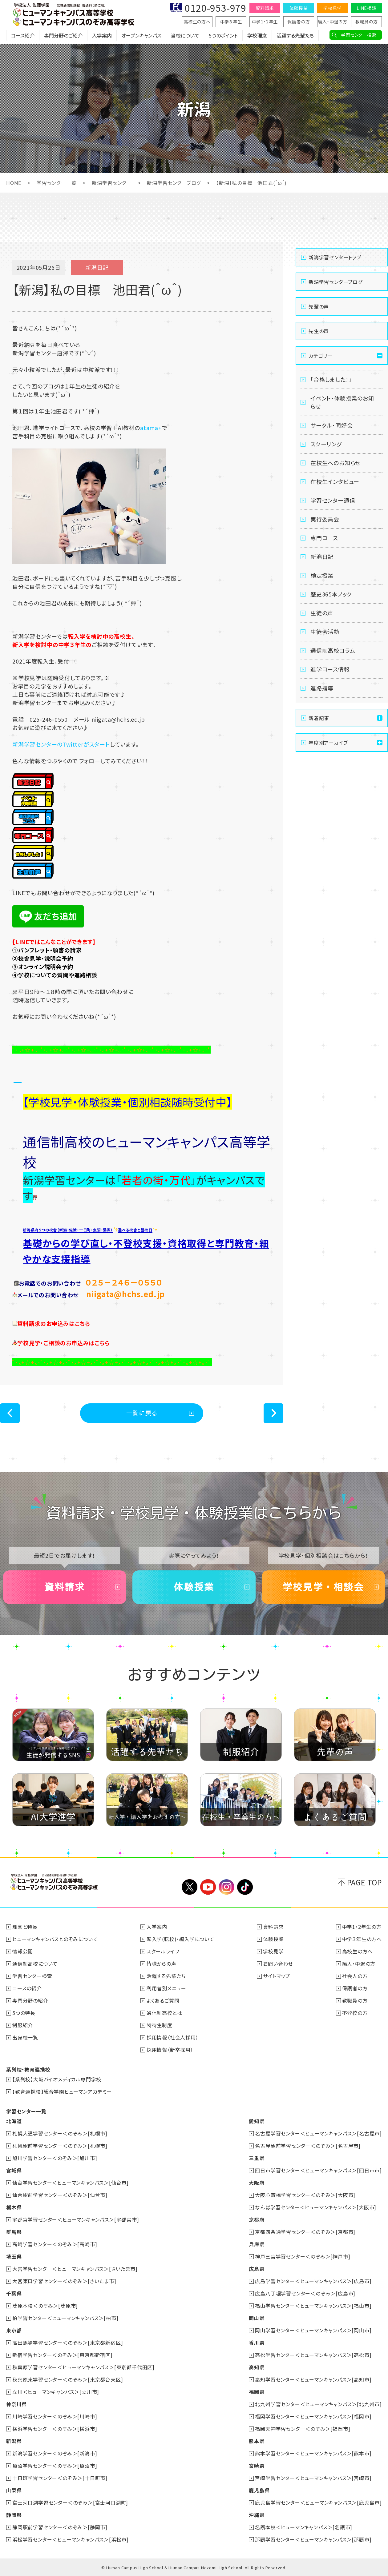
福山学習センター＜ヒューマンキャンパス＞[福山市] (313, 2305)
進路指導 (321, 688)
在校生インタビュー (334, 481)
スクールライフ (163, 1951)
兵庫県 (256, 2244)
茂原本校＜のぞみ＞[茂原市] (45, 2305)
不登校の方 (355, 2012)
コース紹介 (22, 35)
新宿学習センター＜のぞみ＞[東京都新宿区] (62, 2355)
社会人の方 (355, 1976)
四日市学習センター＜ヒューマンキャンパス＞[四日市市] (318, 2170)
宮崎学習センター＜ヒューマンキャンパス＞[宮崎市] (313, 2478)
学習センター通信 (332, 500)
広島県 (256, 2268)
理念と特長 (25, 1926)
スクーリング (326, 444)
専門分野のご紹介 (63, 35)
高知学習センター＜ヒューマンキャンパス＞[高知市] (313, 2379)
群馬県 (14, 2231)
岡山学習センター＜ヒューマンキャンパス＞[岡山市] (313, 2330)
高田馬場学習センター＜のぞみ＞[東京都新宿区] (67, 2342)
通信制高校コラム (332, 650)
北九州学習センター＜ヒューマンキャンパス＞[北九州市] (318, 2404)
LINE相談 (366, 8)
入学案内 (102, 35)
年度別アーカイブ (328, 742)
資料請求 (265, 8)
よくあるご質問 (163, 2000)
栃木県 (14, 2207)
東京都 (14, 2330)
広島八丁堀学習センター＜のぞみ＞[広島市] (305, 2293)
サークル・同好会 (331, 425)
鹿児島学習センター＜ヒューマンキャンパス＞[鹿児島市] (318, 2502)
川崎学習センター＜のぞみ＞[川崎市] (54, 2416)
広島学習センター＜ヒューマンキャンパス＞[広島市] (313, 2281)
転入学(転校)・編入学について (180, 1939)
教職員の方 (366, 21)
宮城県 (14, 2170)
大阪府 (256, 2182)
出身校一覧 (25, 2037)
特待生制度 (159, 2025)
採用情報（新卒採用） (170, 2049)
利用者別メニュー (166, 1988)
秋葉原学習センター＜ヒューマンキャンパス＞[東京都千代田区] (83, 2367)
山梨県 (14, 2490)
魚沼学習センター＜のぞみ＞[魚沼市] (54, 2465)
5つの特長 (23, 2012)
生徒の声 (321, 613)
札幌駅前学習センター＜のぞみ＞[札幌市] (59, 2145)
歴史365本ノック (331, 594)
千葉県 (14, 2293)
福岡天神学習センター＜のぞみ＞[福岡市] (302, 2428)
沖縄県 (256, 2514)
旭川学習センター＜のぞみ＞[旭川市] (54, 2158)
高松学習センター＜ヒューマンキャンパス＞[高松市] (313, 2355)
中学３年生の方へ (362, 1939)
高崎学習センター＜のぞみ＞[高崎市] (54, 2244)
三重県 (256, 2158)
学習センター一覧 (56, 182)
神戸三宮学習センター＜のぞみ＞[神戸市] (302, 2256)
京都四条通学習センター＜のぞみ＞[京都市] (305, 2231)
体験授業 (298, 8)
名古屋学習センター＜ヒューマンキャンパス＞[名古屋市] (318, 2133)
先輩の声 (319, 306)
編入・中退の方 (332, 21)
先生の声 (319, 331)
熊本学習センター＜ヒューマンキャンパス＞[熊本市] (313, 2453)
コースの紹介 (27, 1988)
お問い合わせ (278, 1963)
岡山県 (256, 2318)
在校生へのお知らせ (335, 463)
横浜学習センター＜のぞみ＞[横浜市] (54, 2428)
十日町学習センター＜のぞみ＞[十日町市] (59, 2478)
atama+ (151, 428)
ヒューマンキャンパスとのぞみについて (55, 1939)
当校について (185, 35)
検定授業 (321, 575)
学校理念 (257, 35)
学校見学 (332, 8)
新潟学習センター (111, 182)
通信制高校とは (164, 2012)
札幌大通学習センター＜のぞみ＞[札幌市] (59, 2133)
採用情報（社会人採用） (173, 2037)
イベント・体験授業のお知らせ (342, 402)
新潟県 (14, 2441)
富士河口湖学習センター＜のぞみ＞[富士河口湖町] (70, 2502)
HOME (13, 182)
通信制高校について (35, 1963)
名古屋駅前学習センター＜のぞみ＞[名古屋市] (308, 2145)
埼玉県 (14, 2256)
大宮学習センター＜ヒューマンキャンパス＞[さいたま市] (75, 2268)
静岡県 (14, 2514)
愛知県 (256, 2121)
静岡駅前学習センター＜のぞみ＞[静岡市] (59, 2527)
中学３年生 (231, 21)
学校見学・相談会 (323, 1587)
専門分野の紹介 (30, 2000)
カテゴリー (321, 355)
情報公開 (22, 1951)
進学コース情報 (330, 669)
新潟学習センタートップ (335, 257)
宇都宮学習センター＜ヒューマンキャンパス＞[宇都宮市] (75, 2219)
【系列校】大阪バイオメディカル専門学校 (56, 2079)
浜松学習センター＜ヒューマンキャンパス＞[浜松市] (70, 2539)
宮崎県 (256, 2465)
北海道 (14, 2121)
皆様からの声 (161, 1963)
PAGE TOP (364, 1882)
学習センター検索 (358, 35)
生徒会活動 (324, 632)
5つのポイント (223, 35)
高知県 (256, 2367)
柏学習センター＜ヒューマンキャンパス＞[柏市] (65, 2318)
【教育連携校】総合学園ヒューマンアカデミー (62, 2091)
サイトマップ (276, 1976)
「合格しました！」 (331, 379)
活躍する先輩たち (295, 35)
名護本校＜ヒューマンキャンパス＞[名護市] (303, 2527)
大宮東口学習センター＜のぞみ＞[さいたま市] (64, 2281)
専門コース (324, 538)
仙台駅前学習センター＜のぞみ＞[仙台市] (59, 2195)
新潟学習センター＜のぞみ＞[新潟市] (54, 2453)
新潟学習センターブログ (174, 182)
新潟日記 (321, 556)
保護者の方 (299, 21)
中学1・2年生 (265, 21)
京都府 (256, 2219)
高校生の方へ (197, 21)
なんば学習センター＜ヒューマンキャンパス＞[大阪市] (315, 2207)
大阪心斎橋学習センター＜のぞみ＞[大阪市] (305, 2195)
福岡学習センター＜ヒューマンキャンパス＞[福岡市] (313, 2416)
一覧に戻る (141, 1412)
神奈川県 (16, 2404)
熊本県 (256, 2441)
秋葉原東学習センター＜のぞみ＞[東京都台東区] (67, 2379)
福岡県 (256, 2391)
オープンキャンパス (141, 35)
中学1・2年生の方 (362, 1926)
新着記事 (319, 718)
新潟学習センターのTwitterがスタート (61, 744)
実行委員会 (324, 519)
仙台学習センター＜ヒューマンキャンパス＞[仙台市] (70, 2182)
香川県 (256, 2342)
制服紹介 (22, 2025)
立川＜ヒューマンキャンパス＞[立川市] (55, 2391)
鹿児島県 (259, 2490)
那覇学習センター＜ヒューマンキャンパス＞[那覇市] (313, 2539)
